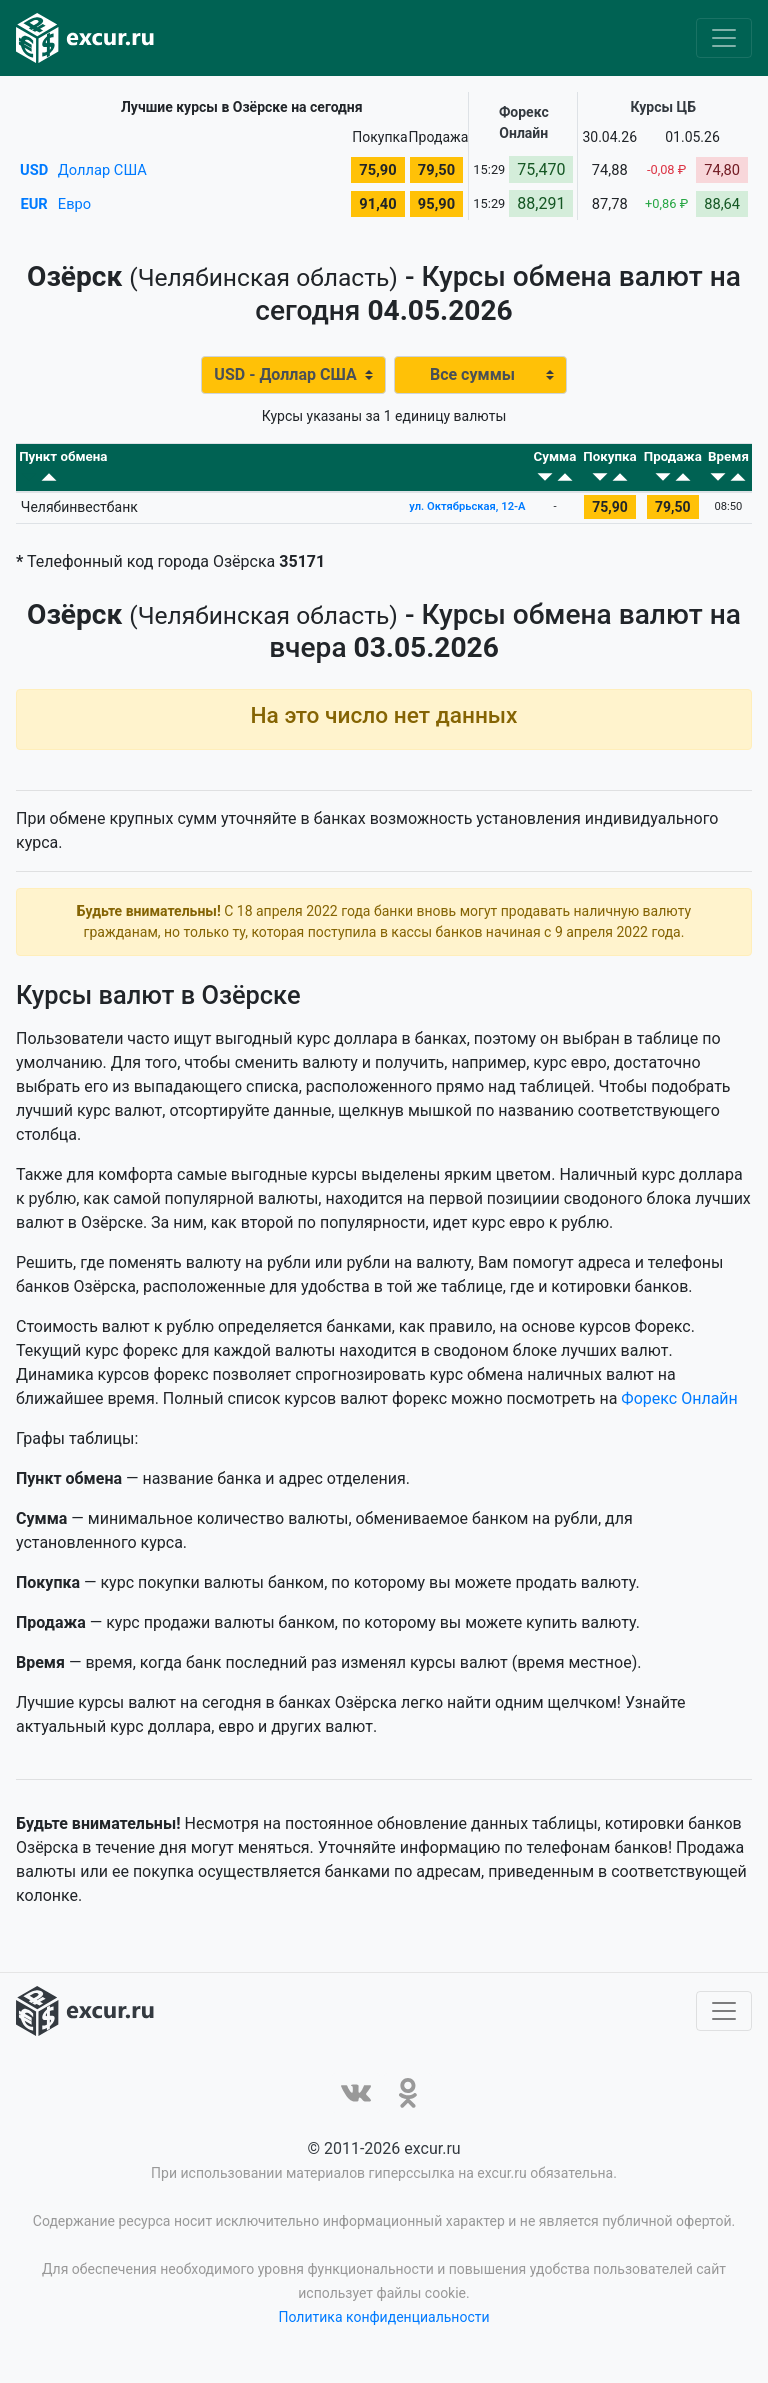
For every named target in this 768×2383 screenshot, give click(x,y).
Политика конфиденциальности (383, 2331)
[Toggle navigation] (724, 38)
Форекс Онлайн (679, 1412)
